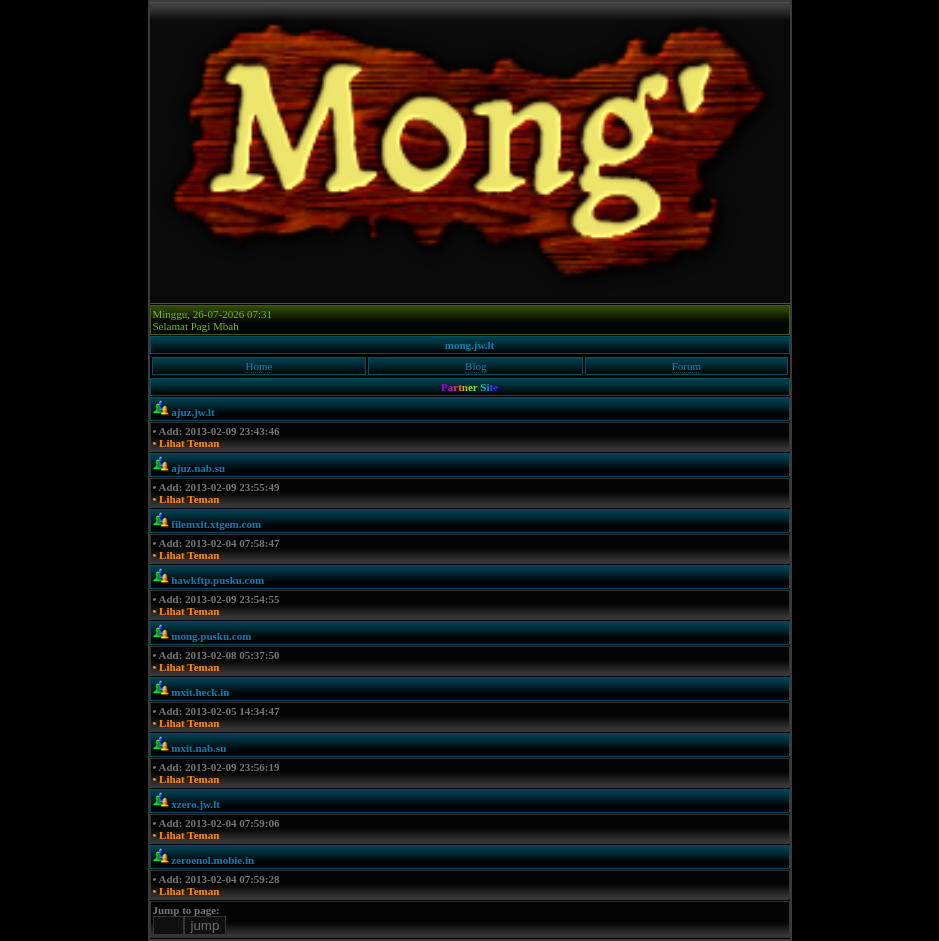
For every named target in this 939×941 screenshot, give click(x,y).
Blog (475, 366)
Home (258, 366)
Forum (686, 366)
